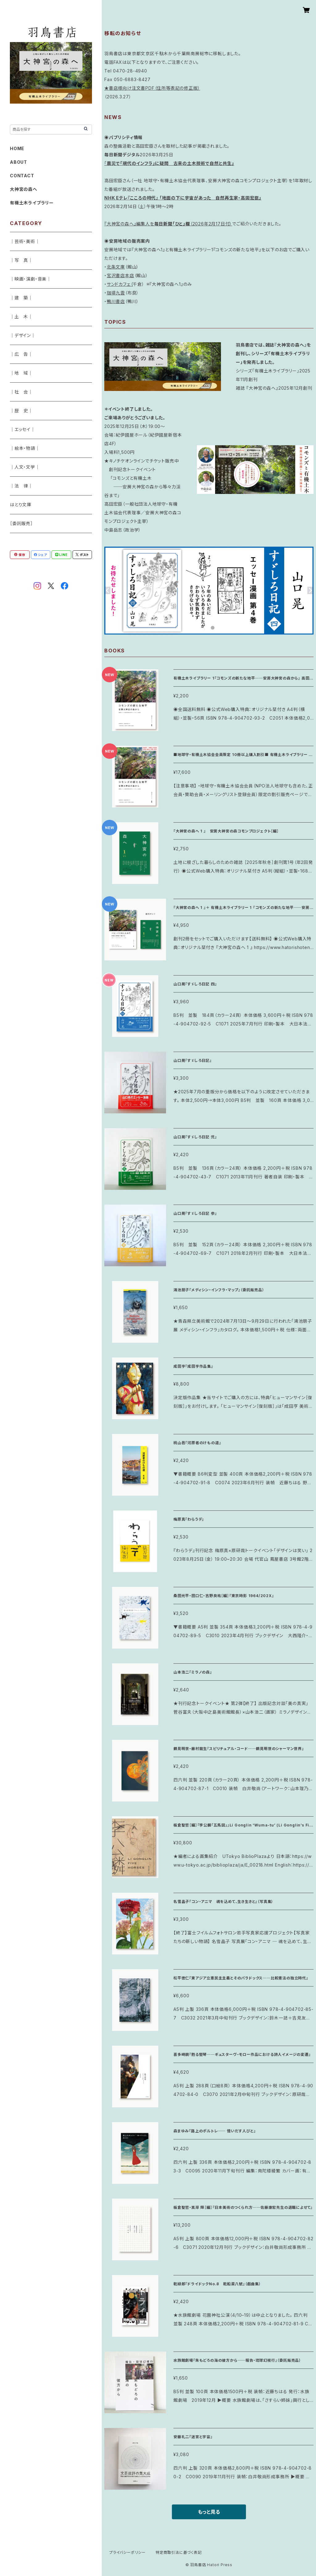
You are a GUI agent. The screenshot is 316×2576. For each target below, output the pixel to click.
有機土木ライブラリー (32, 202)
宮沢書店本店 (120, 275)
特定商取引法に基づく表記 (179, 2552)
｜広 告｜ (21, 354)
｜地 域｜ (21, 373)
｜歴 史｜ (21, 410)
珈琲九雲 (116, 292)
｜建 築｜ (21, 297)
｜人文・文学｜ (25, 467)
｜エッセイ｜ (22, 429)
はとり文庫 (20, 504)
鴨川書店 (116, 301)
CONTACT (22, 175)
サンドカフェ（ (120, 284)
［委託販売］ (21, 523)
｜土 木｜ (21, 316)
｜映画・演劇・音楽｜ (30, 278)
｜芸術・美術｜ (25, 241)
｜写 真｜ (21, 260)
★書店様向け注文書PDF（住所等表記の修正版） (152, 88)
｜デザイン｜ (22, 335)
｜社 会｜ (21, 391)
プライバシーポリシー (127, 2552)
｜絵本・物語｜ (25, 448)
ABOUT (18, 162)
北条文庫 (116, 266)
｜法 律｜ (21, 485)
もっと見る (209, 2512)
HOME (17, 148)
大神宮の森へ (23, 189)
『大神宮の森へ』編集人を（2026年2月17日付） (168, 223)
